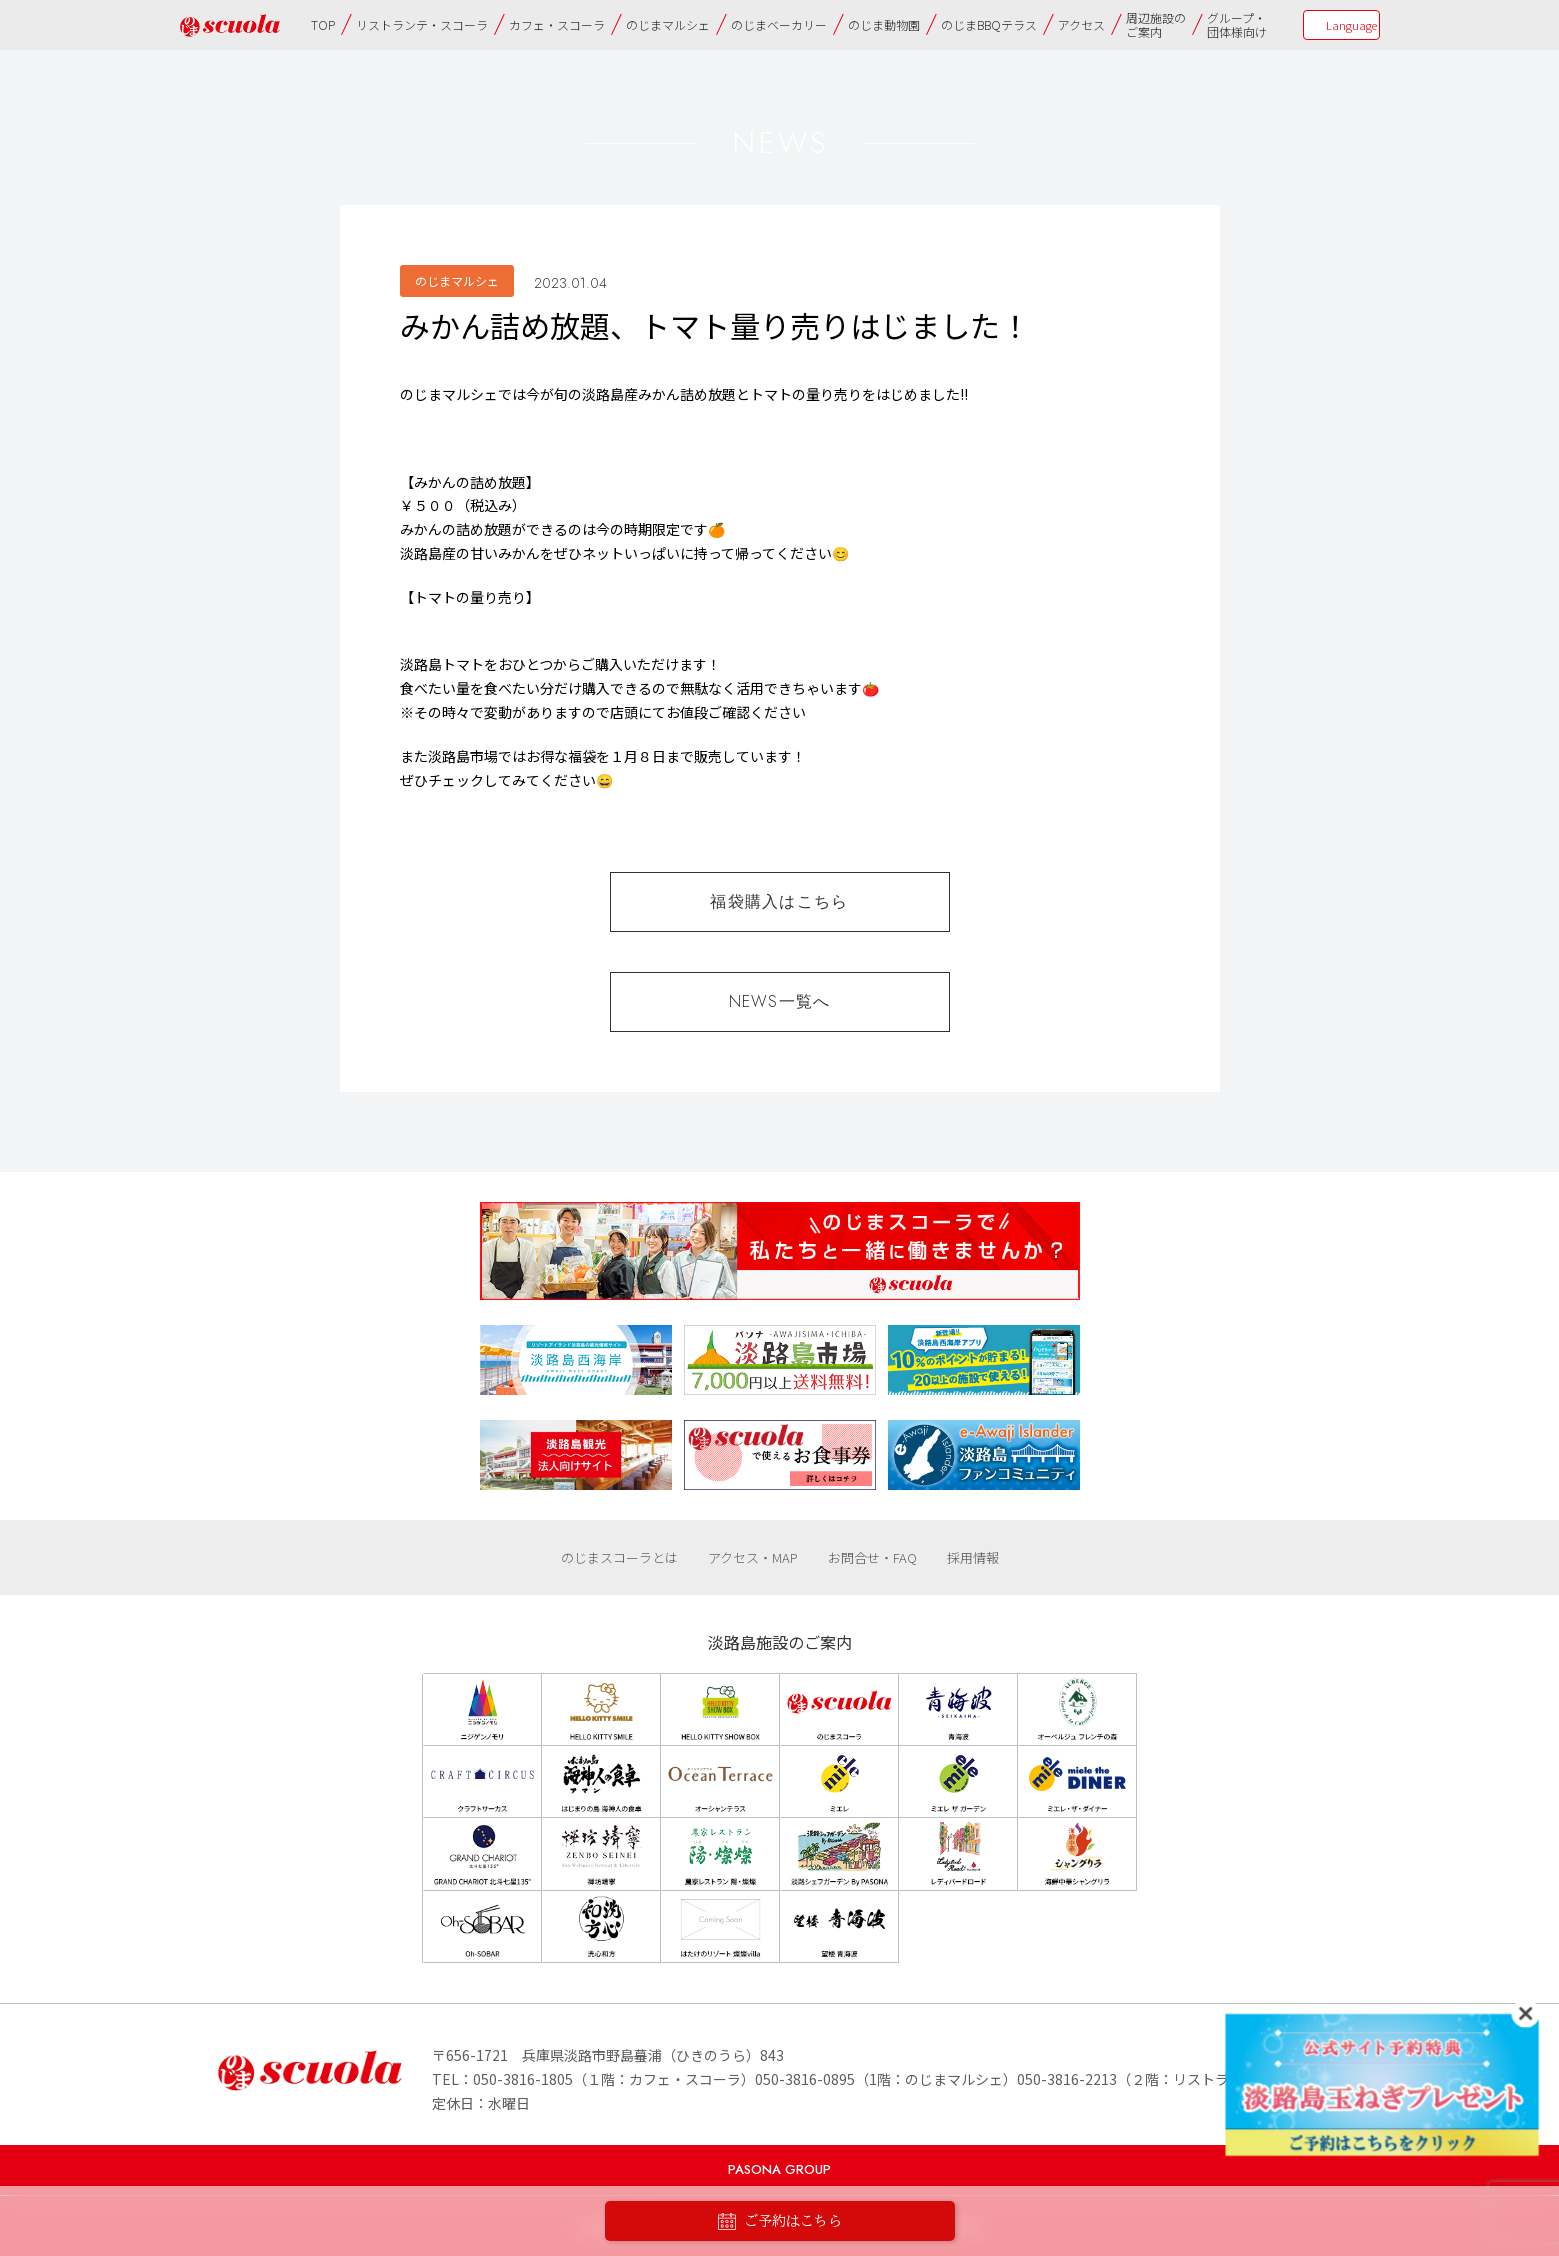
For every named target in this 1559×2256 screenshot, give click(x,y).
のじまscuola (230, 25)
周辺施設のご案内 (1156, 24)
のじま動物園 (884, 24)
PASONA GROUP (779, 2169)
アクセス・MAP (753, 1557)
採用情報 (973, 1557)
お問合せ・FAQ (872, 1557)
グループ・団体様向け (1237, 24)
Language (1351, 25)
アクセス (1081, 24)
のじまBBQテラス (989, 24)
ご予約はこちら (780, 2221)
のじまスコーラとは (619, 1557)
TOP (323, 24)
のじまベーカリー (779, 24)
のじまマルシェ (668, 24)
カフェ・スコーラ (557, 24)
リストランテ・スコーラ (422, 24)
